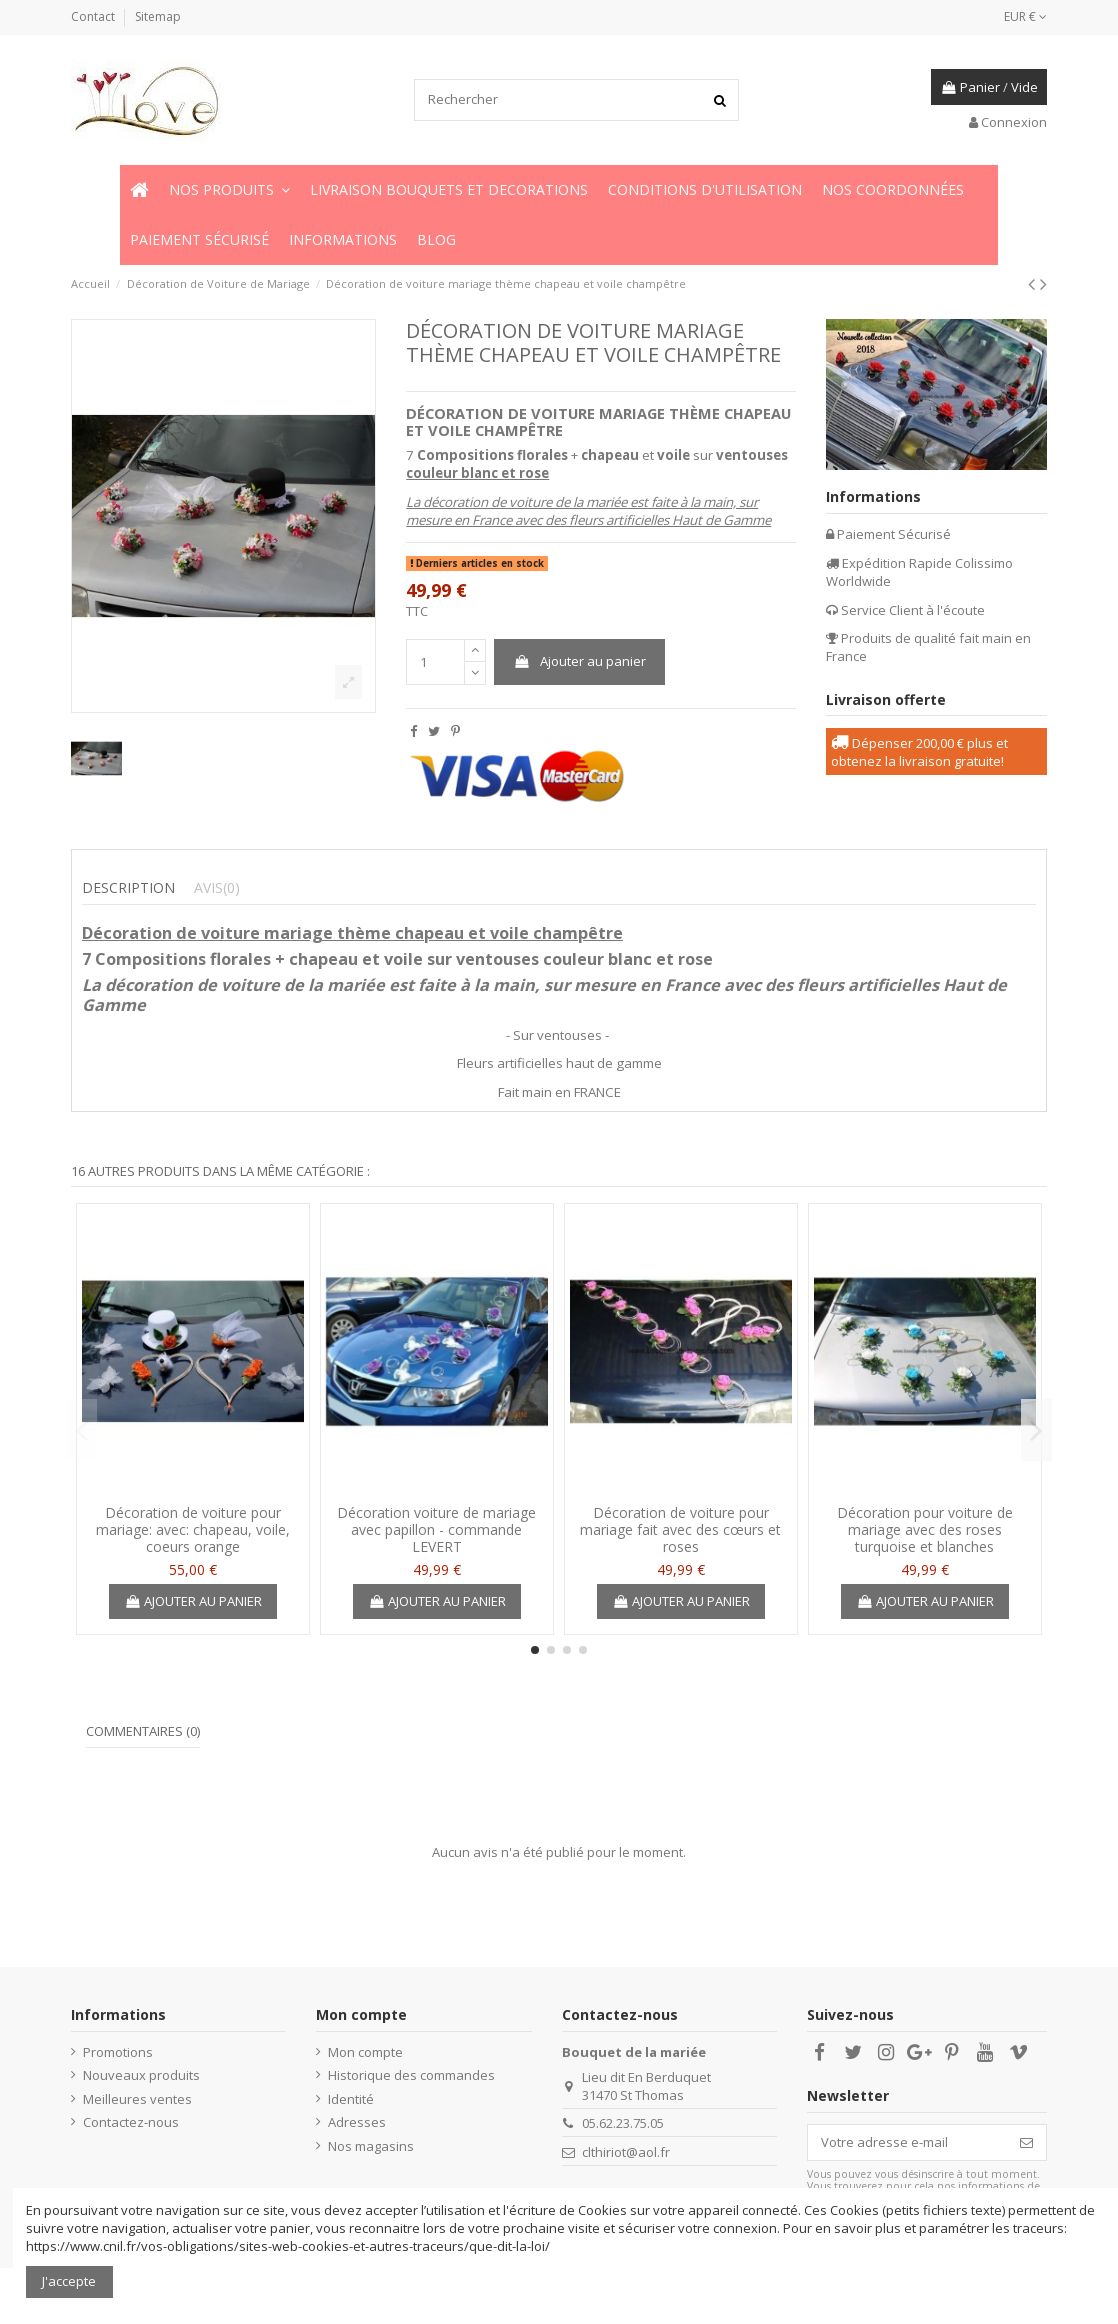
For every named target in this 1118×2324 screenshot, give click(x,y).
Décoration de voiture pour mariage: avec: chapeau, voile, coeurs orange (193, 1529)
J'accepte (69, 2281)
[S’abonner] (1026, 2142)
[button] (229, 190)
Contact (94, 16)
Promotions (118, 2052)
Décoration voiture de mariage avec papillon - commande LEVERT (436, 1529)
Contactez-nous (131, 2122)
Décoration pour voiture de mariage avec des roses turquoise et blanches (925, 1529)
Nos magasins (371, 2146)
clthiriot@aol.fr (626, 2152)
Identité (351, 2099)
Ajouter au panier (580, 661)
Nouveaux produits (141, 2075)
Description (128, 888)
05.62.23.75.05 (623, 2123)
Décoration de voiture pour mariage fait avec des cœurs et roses (680, 1529)
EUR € (1025, 16)
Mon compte (365, 2052)
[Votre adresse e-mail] (907, 2142)
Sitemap (158, 16)
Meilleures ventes (137, 2099)
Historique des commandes (411, 2075)
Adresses (357, 2122)
